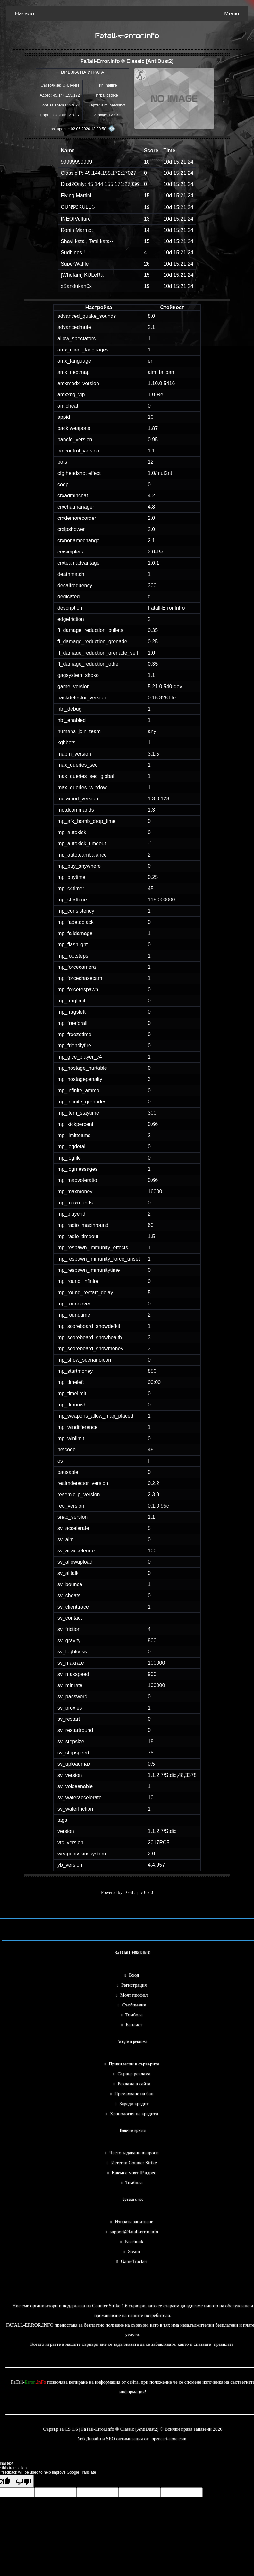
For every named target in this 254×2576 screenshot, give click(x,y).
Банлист (134, 2024)
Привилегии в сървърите (134, 2063)
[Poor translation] (23, 2481)
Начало (23, 14)
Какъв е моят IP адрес (134, 2172)
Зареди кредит (133, 2103)
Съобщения (134, 2004)
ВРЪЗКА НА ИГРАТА (82, 72)
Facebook (134, 2241)
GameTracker (134, 2261)
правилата (223, 2344)
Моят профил (134, 1994)
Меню (233, 14)
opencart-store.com (169, 2439)
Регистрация (134, 1985)
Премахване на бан (133, 2093)
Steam (134, 2251)
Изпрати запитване (134, 2221)
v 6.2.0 (146, 1892)
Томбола (134, 2014)
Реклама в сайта (134, 2083)
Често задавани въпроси (134, 2152)
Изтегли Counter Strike (134, 2162)
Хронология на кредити (134, 2113)
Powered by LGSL (118, 1892)
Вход (134, 1975)
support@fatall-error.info (134, 2231)
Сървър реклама (133, 2073)
